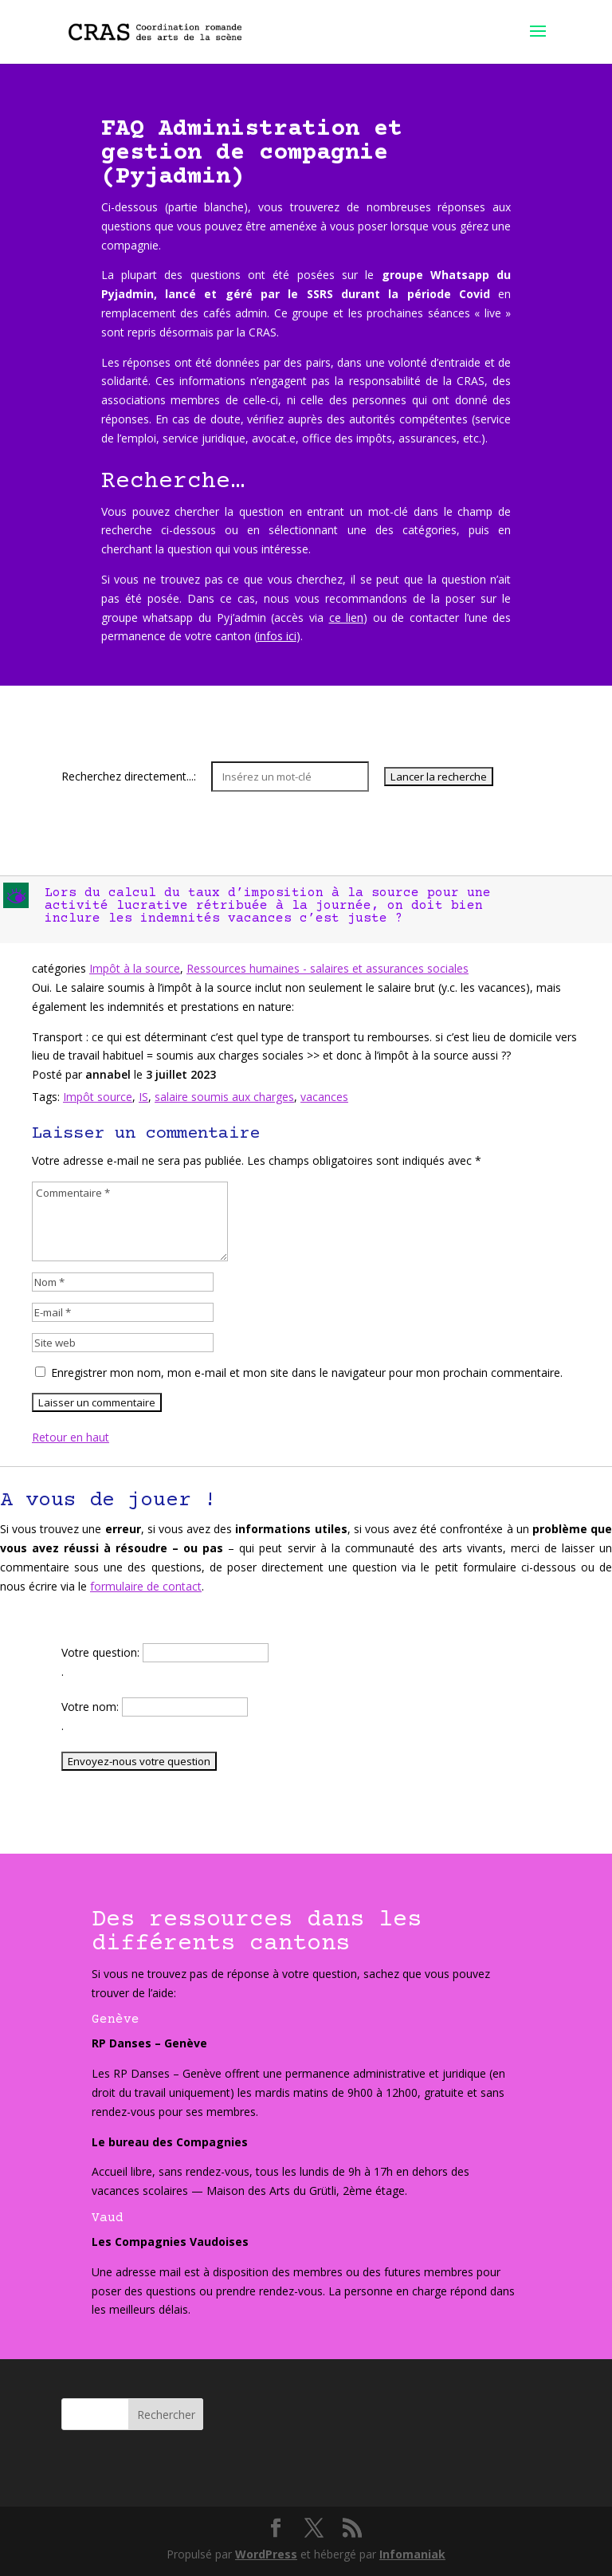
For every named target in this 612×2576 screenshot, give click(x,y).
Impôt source (97, 1096)
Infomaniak (412, 2554)
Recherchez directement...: (130, 776)
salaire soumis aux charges (224, 1096)
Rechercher (166, 2414)
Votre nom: (91, 1706)
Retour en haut (70, 1437)
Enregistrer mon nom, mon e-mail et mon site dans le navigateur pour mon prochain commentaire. (307, 1372)
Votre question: (102, 1652)
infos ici (276, 635)
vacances (324, 1096)
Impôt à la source (134, 968)
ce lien (346, 617)
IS (143, 1096)
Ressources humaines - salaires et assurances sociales (327, 968)
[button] (307, 910)
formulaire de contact (146, 1586)
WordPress (266, 2554)
